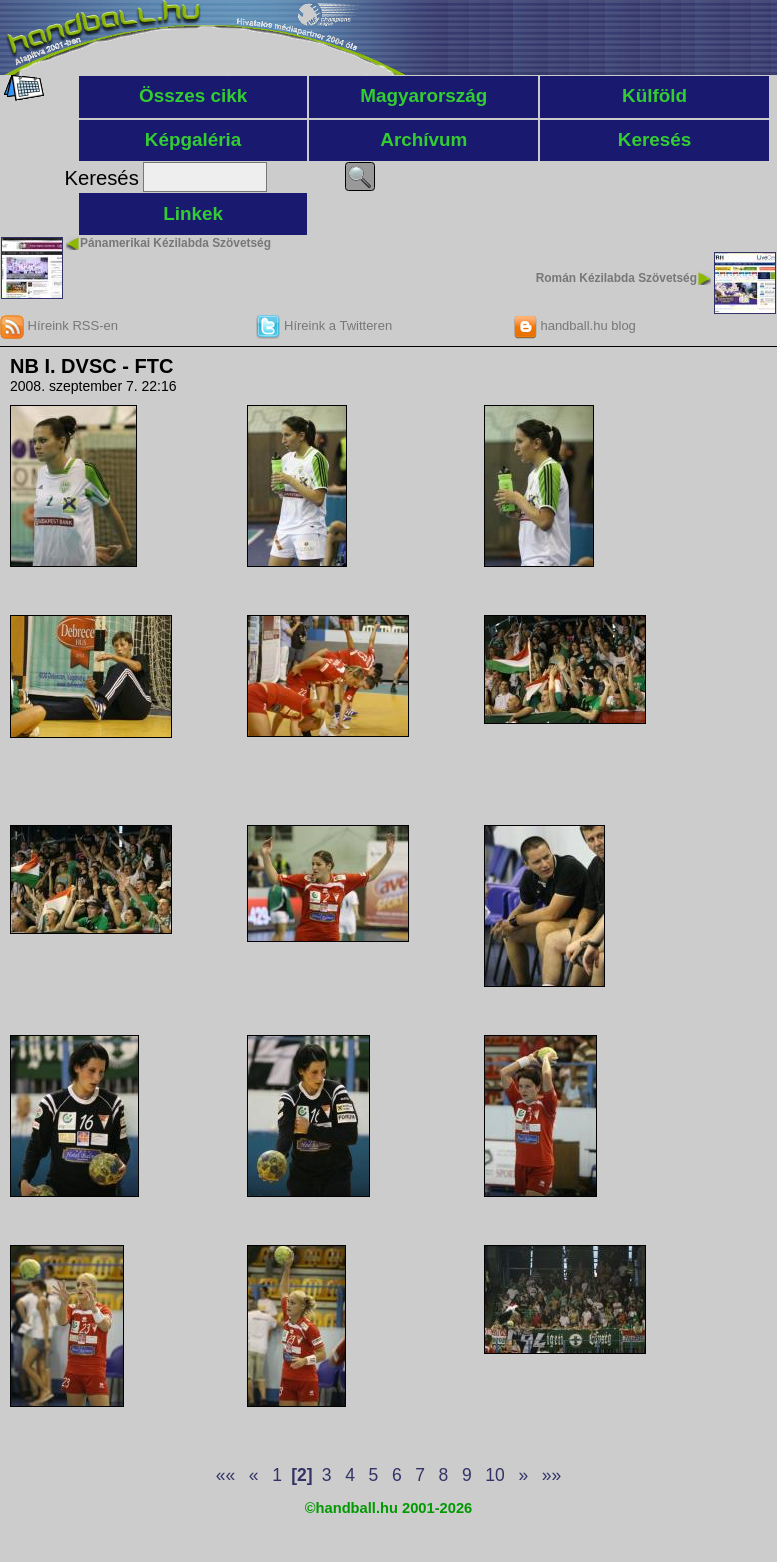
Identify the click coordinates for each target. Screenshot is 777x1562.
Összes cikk (193, 95)
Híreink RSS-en (59, 325)
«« (225, 1475)
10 (494, 1475)
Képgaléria (193, 139)
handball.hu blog (574, 325)
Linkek (193, 213)
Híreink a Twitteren (324, 325)
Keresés (655, 139)
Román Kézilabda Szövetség (616, 278)
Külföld (654, 95)
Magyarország (423, 95)
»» (551, 1475)
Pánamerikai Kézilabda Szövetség (175, 243)
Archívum (423, 139)
